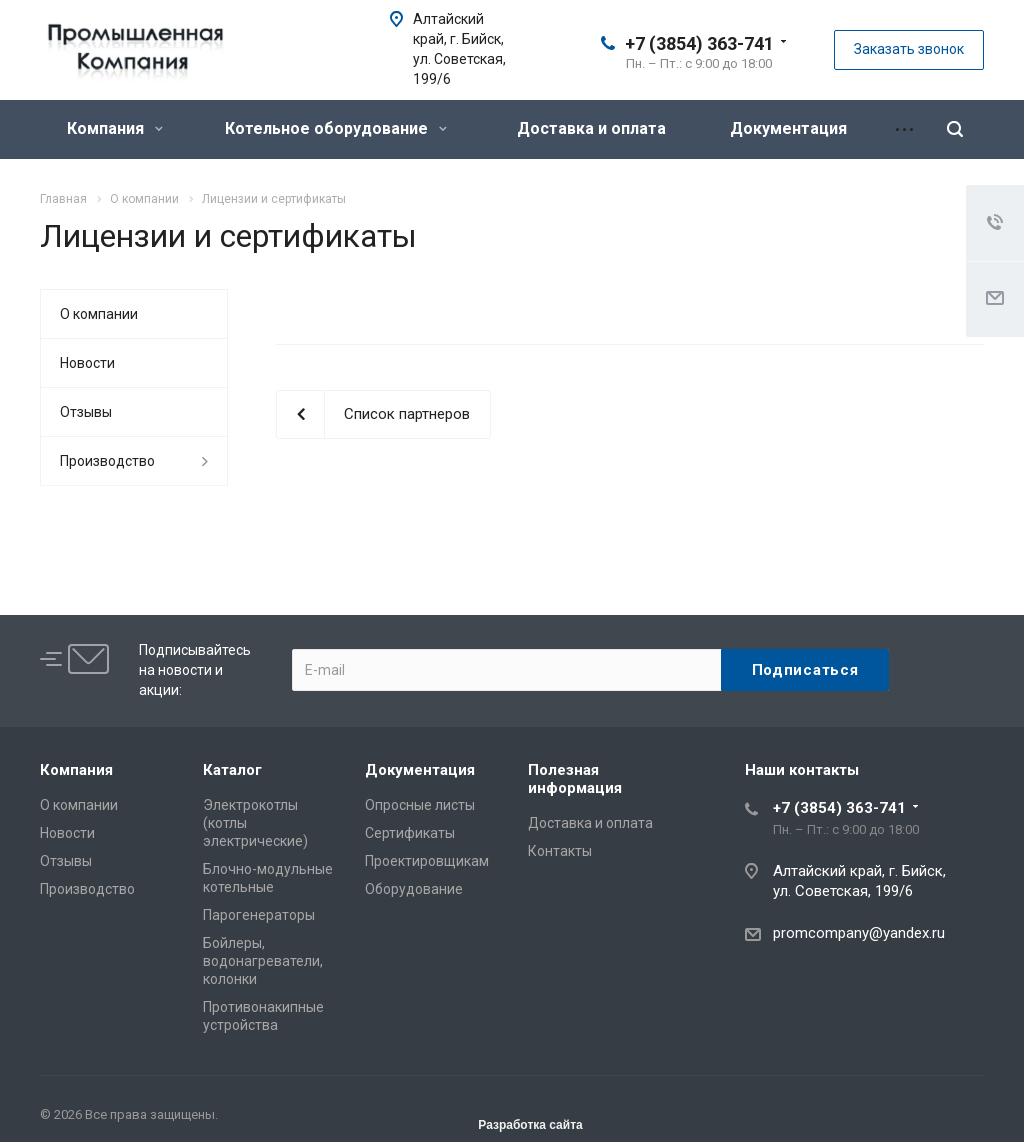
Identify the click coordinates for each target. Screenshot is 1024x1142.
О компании (99, 314)
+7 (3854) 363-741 (699, 43)
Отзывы (86, 412)
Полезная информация (575, 779)
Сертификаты (410, 833)
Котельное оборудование (336, 128)
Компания (115, 128)
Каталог (232, 770)
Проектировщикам (427, 861)
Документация (788, 128)
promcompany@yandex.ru (859, 933)
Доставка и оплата (591, 128)
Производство (107, 461)
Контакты (560, 851)
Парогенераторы (259, 915)
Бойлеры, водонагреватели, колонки (263, 961)
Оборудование (414, 889)
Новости (87, 363)
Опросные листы (420, 805)
